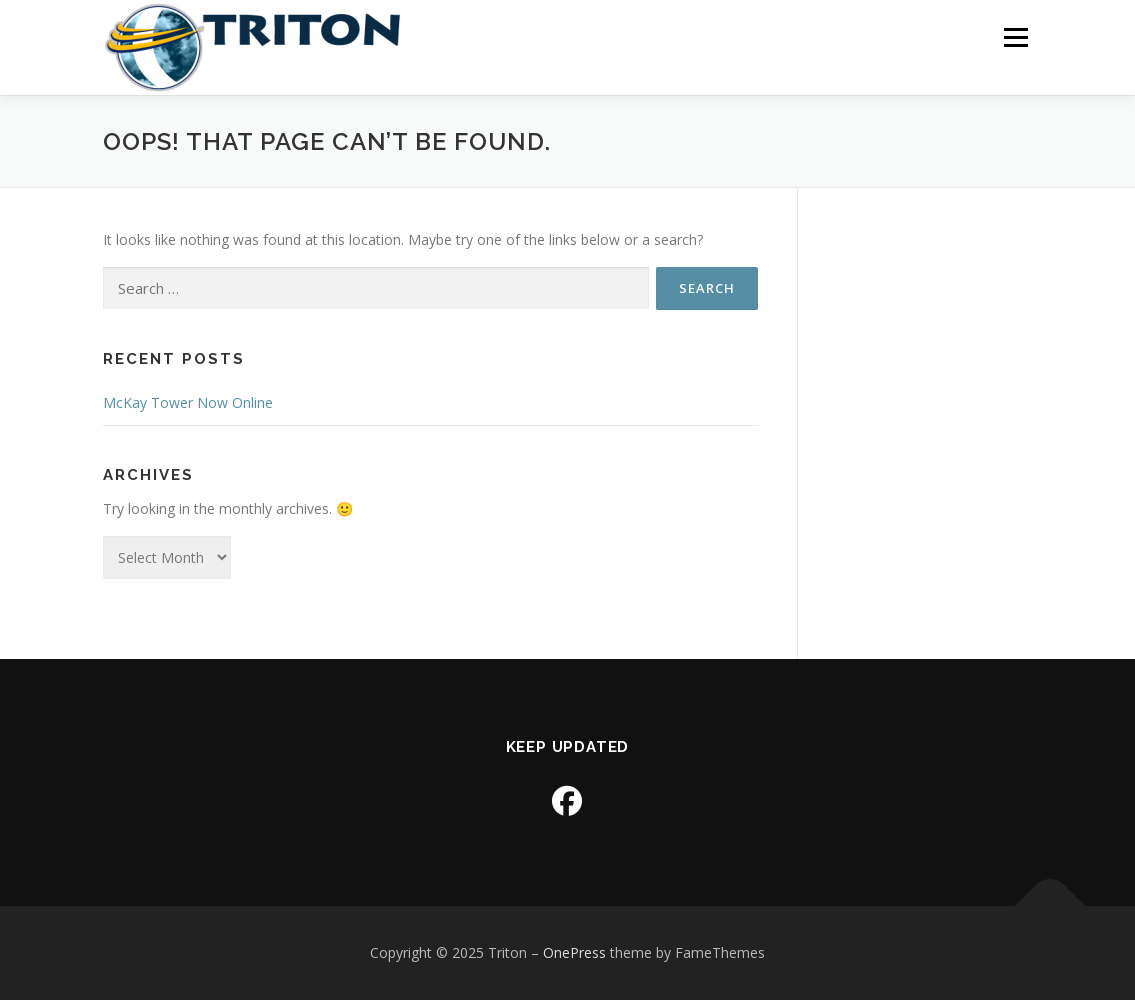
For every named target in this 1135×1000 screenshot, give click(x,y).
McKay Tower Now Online (188, 402)
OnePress (574, 952)
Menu (1015, 37)
